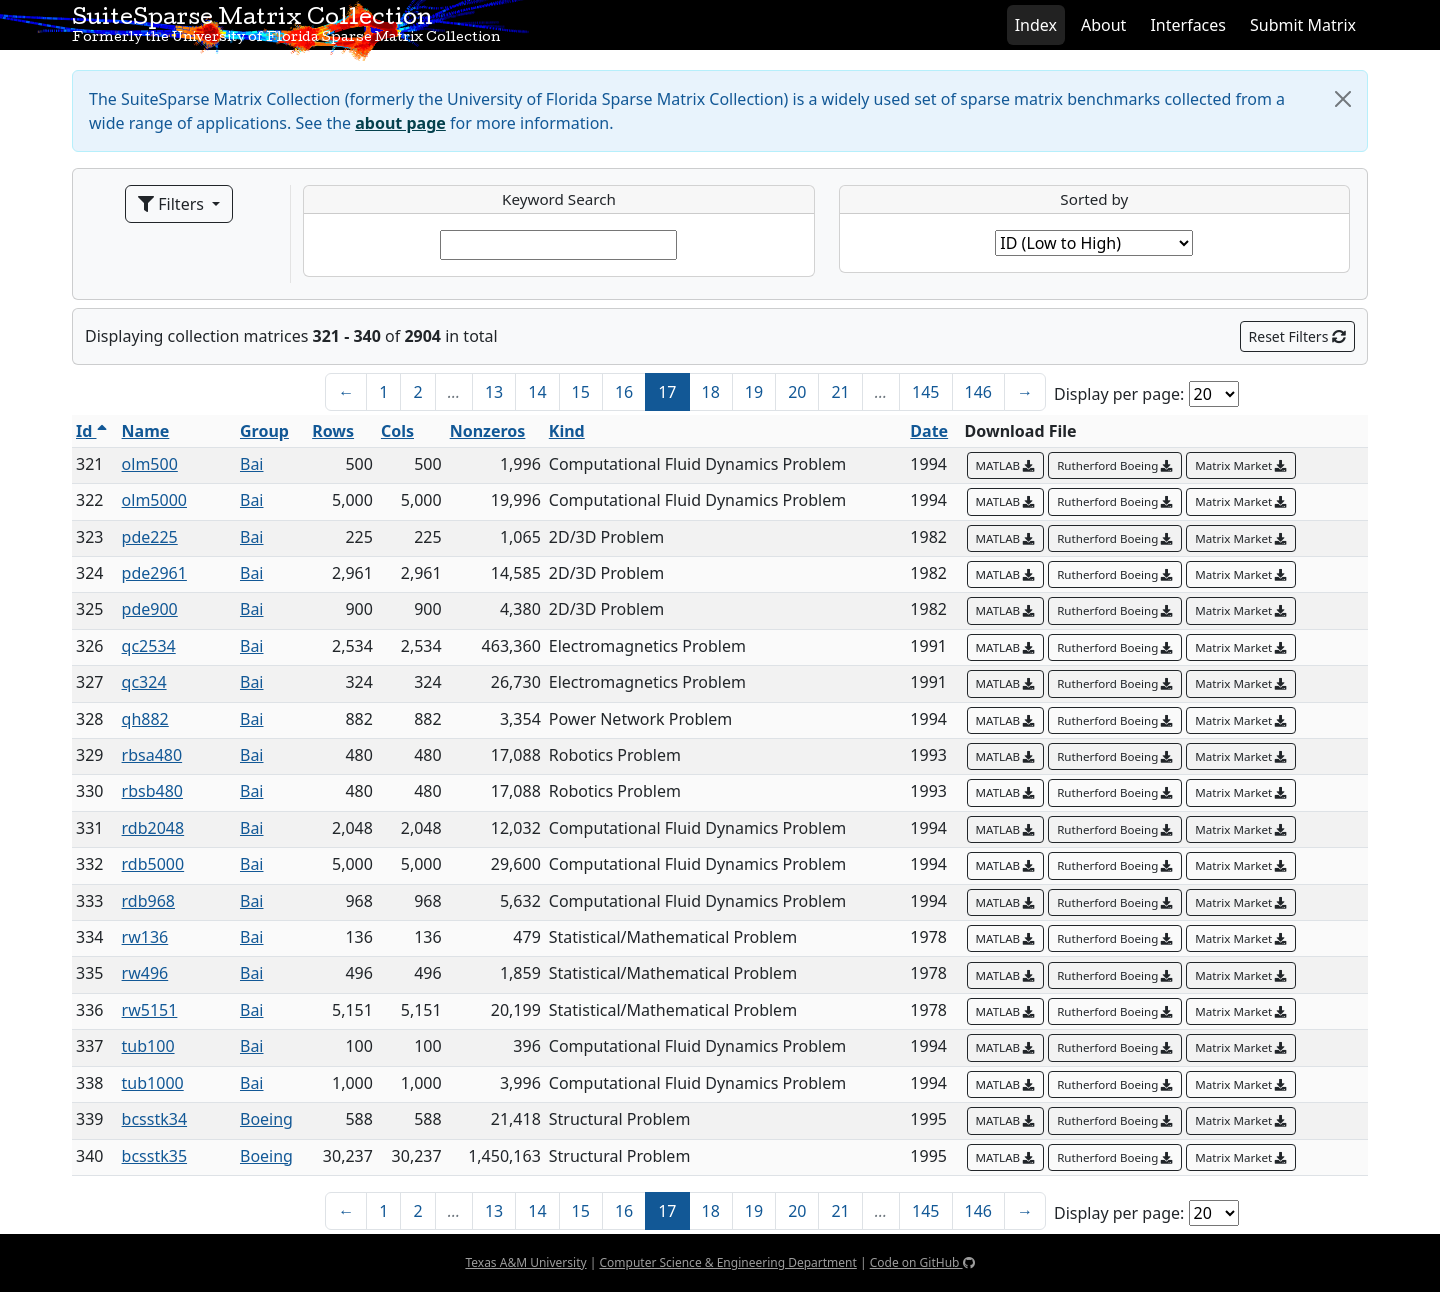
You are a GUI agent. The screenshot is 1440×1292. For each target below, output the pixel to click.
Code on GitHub (922, 1262)
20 (797, 392)
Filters (173, 204)
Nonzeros (488, 431)
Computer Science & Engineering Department (727, 1262)
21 (840, 392)
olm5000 (154, 500)
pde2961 (154, 573)
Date (929, 431)
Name (146, 431)
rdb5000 (153, 864)
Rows (333, 431)
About (1103, 25)
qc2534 (149, 646)
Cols (397, 431)
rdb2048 (153, 828)
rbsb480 (152, 791)
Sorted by (1094, 199)
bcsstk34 (154, 1119)
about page (400, 123)
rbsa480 (152, 755)
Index (1036, 25)
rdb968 (148, 901)
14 (537, 392)
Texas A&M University (525, 1262)
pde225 (150, 537)
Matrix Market (1241, 465)
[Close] (1343, 99)
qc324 (144, 682)
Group (264, 431)
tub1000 (153, 1083)
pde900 (150, 609)
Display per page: (1119, 394)
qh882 (145, 719)
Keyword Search (559, 199)
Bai (252, 464)
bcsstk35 (154, 1156)
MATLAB (1006, 465)
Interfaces (1188, 25)
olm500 (150, 464)
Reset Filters (1297, 336)
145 (925, 392)
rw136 (145, 937)
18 (711, 392)
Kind (567, 431)
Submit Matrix (1303, 25)
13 (494, 392)
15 (581, 392)
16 (624, 392)
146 (978, 392)
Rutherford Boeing (1115, 465)
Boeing (266, 1119)
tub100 (148, 1046)
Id (91, 431)
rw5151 (150, 1010)
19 (754, 392)
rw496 (145, 973)
